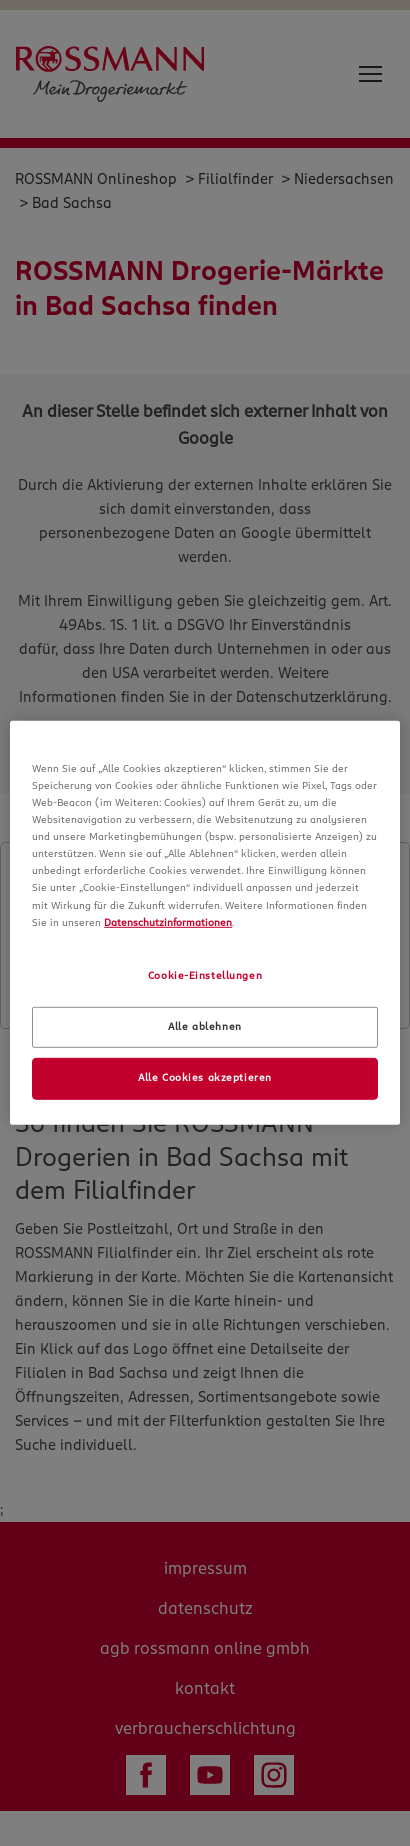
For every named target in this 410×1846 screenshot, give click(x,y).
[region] (205, 923)
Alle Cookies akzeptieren (205, 1078)
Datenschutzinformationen (168, 922)
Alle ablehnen (204, 1026)
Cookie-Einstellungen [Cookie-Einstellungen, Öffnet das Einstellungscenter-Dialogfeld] (205, 975)
